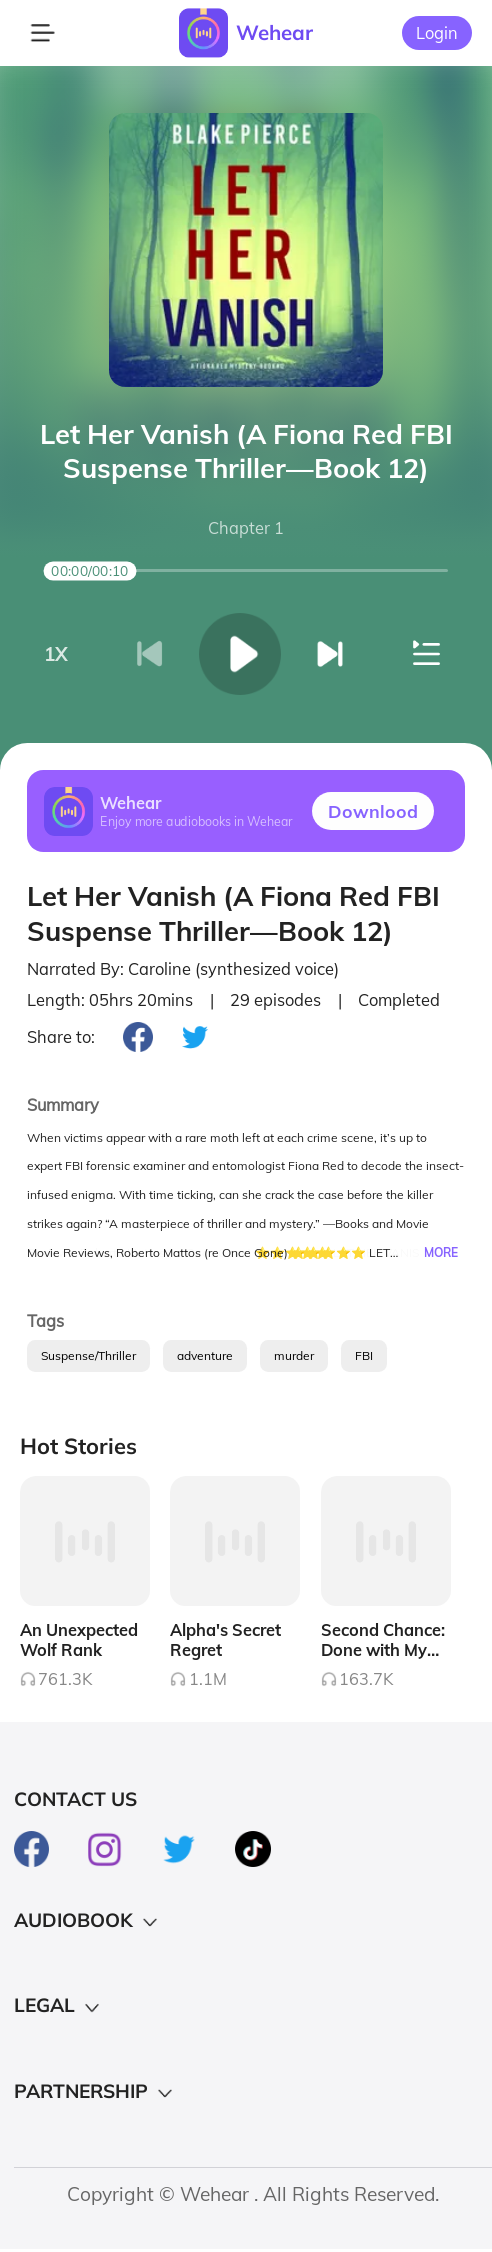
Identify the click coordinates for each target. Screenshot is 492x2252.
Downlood (373, 811)
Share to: (61, 1037)
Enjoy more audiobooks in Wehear (196, 821)
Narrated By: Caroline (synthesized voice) (183, 969)
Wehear (274, 32)
